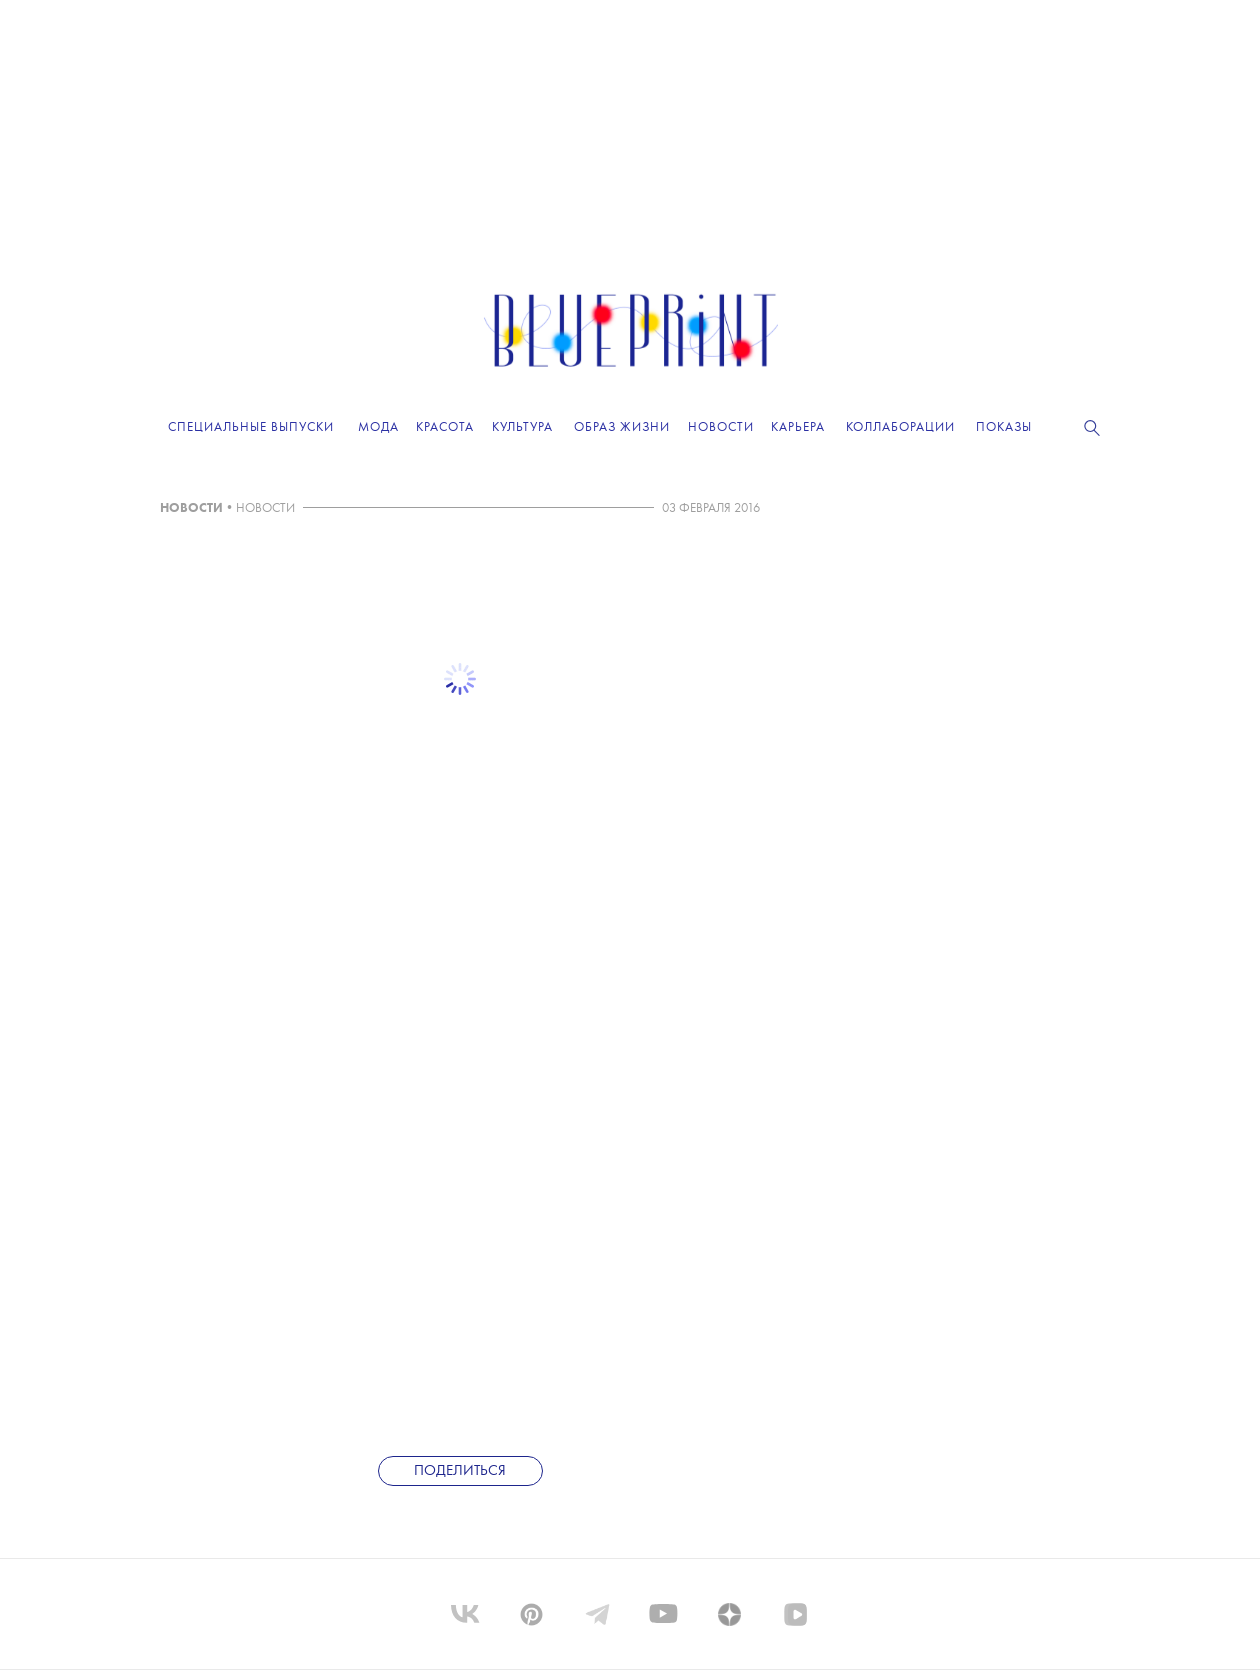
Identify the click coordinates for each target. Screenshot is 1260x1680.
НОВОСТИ (191, 508)
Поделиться (460, 1471)
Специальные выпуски (251, 427)
